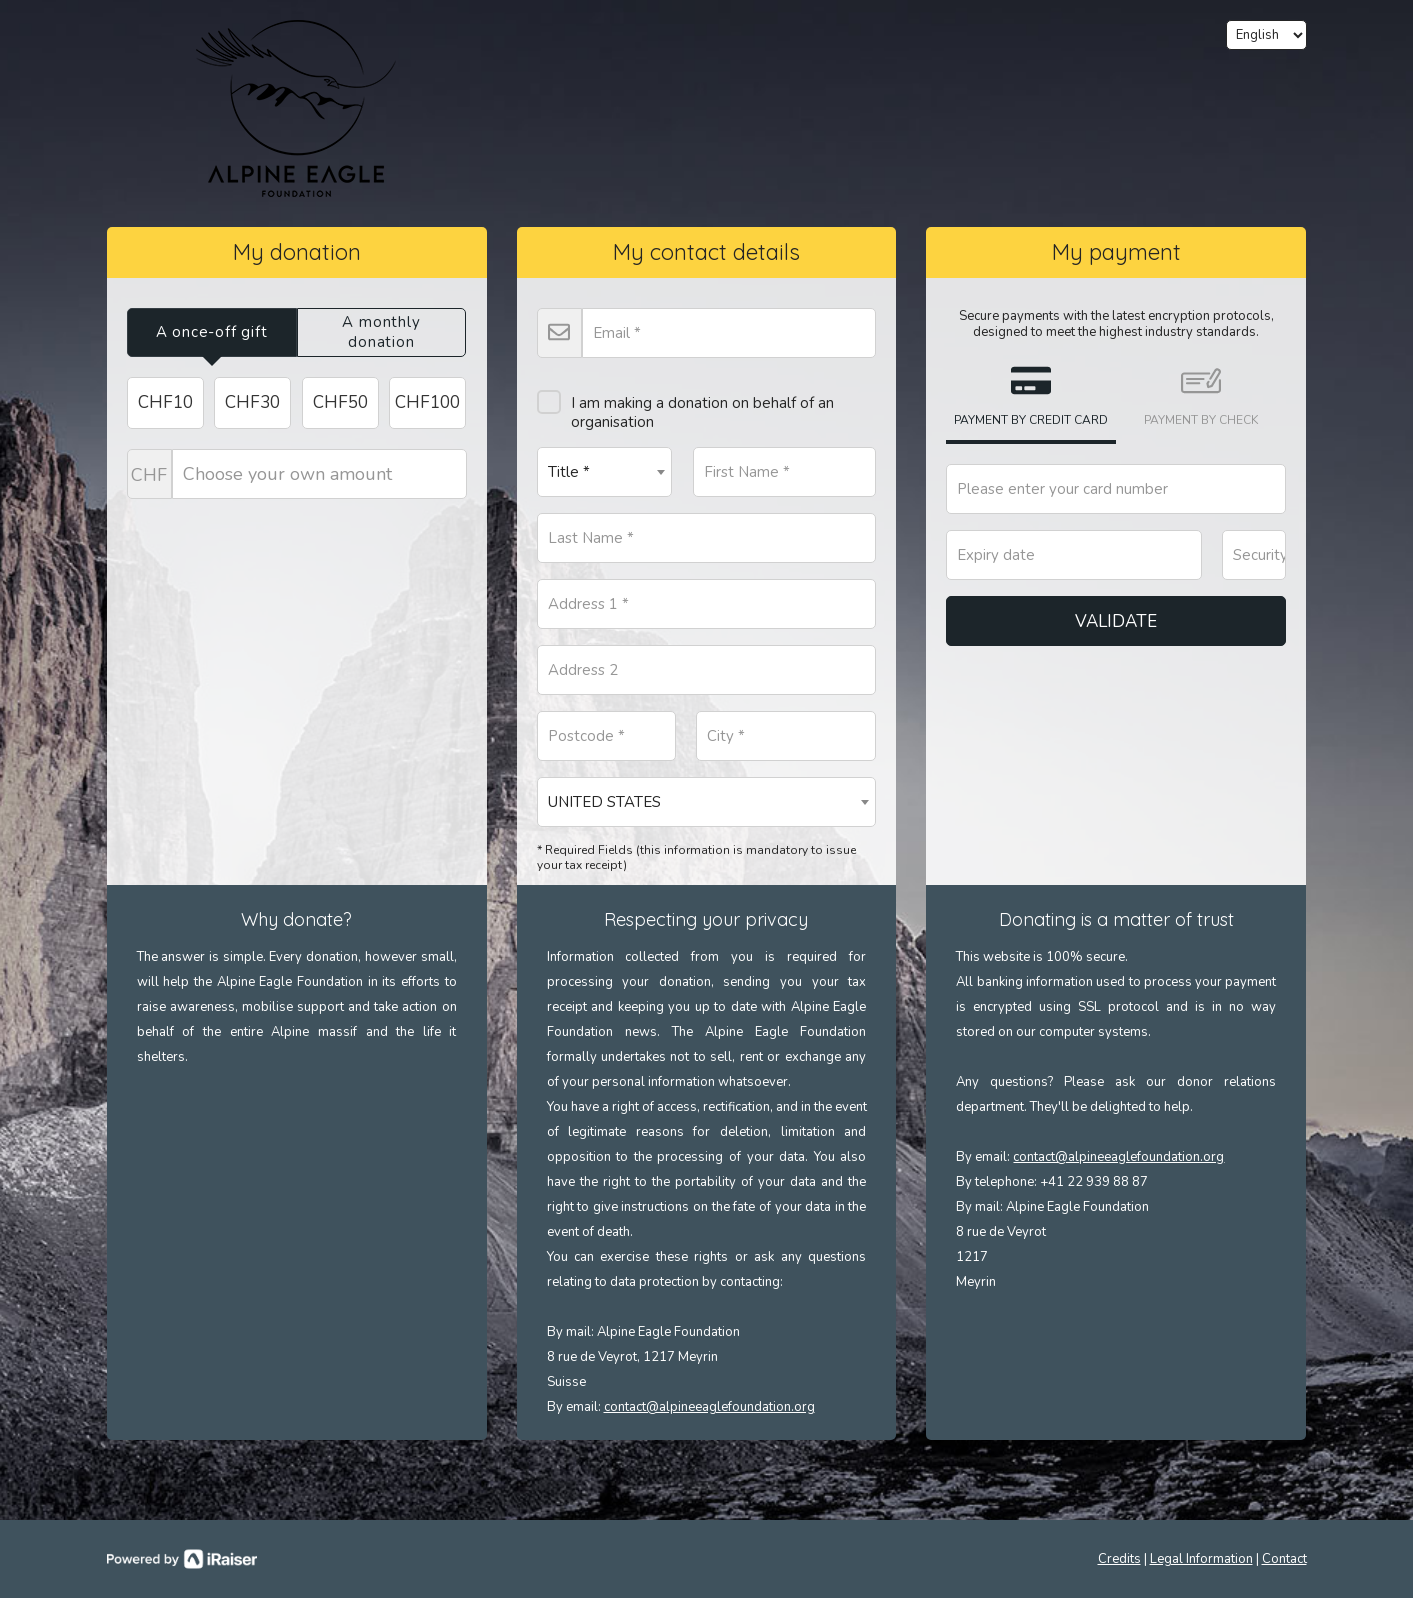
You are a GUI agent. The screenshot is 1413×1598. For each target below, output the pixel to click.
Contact (1284, 1559)
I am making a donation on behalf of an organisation (685, 405)
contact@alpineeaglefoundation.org (709, 1407)
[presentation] (212, 332)
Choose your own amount (297, 474)
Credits (1119, 1559)
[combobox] (605, 472)
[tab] (212, 332)
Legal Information (1201, 1559)
